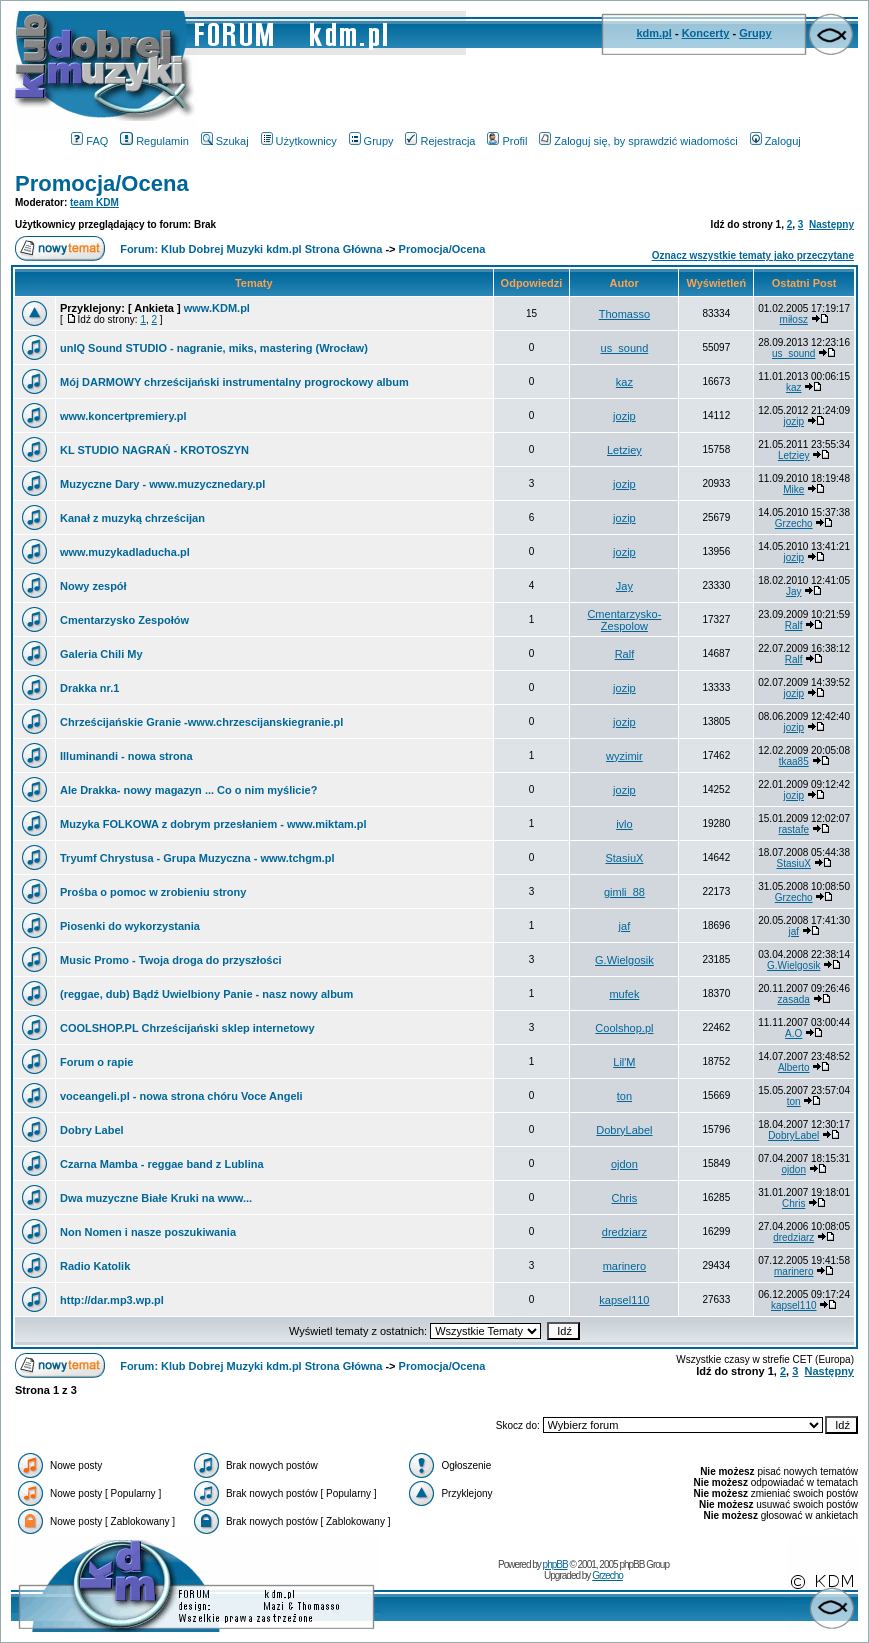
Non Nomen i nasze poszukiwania (148, 1232)
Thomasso (624, 314)
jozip (624, 416)
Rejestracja (440, 141)
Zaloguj (775, 141)
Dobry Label (92, 1130)
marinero (624, 1266)
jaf (625, 926)
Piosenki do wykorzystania (130, 926)
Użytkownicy (299, 141)
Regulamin (154, 141)
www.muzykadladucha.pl (125, 552)
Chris (625, 1198)
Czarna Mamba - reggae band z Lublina (162, 1164)
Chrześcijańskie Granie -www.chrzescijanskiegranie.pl (201, 722)
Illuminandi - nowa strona (126, 756)
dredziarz (624, 1232)
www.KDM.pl (217, 308)
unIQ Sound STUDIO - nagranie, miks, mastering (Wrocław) (214, 348)
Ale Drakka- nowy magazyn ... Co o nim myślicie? (188, 790)
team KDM (94, 202)
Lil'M (624, 1062)
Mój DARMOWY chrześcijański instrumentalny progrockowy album (234, 382)
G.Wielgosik (624, 960)
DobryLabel (624, 1130)
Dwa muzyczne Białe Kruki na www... (156, 1198)
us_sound (625, 348)
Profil (507, 141)
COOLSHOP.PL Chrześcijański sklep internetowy (187, 1028)
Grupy (755, 33)
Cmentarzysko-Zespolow (624, 620)
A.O (793, 1033)
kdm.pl (653, 33)
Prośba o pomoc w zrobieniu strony (153, 892)
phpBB (555, 1564)
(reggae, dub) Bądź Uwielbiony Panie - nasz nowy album (206, 994)
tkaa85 (794, 761)
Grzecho (794, 523)
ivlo (624, 824)
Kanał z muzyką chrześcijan (132, 518)
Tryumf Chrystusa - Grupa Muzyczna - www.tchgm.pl (197, 858)
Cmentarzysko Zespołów (124, 620)
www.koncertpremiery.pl (123, 416)
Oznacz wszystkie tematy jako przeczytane (753, 255)
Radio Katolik (95, 1266)
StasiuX (624, 858)
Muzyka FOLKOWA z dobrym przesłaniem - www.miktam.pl (213, 824)
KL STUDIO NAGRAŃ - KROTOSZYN (154, 450)
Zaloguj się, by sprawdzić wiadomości (638, 141)
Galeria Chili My (101, 654)
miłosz (794, 319)
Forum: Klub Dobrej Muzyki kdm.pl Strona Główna (251, 249)
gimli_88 (624, 892)
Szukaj (225, 141)
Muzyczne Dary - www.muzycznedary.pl (162, 484)
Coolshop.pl (624, 1028)
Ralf (794, 625)
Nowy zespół (93, 586)
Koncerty (706, 33)
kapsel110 (624, 1300)
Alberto (794, 1067)
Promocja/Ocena (102, 183)
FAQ (89, 141)
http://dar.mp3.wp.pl (112, 1300)
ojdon (624, 1164)
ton (624, 1096)
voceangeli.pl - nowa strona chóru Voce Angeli (181, 1096)
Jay (624, 586)
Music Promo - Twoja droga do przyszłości (171, 960)
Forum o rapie (96, 1062)
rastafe (793, 829)
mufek (624, 994)
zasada (794, 999)
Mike (793, 489)
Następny (831, 224)
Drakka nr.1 (89, 688)
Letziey (624, 450)
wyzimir (624, 756)
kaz (624, 382)
